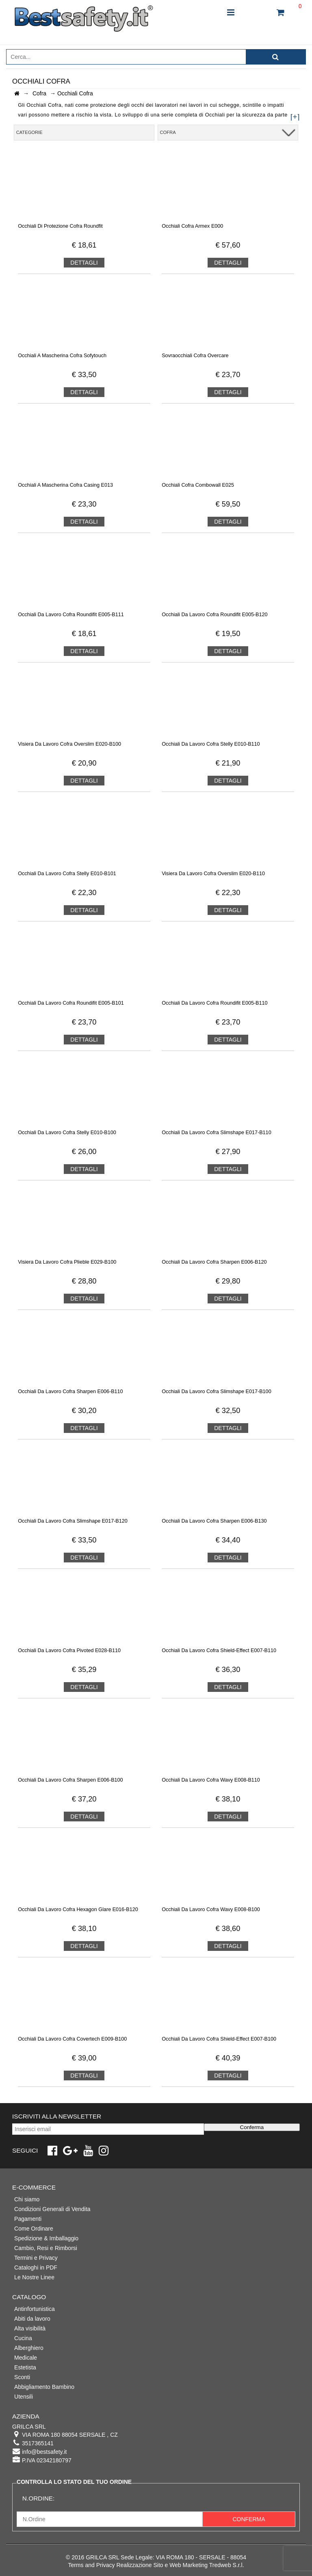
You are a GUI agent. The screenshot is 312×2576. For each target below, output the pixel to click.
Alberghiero (28, 2348)
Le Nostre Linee (34, 2277)
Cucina (23, 2338)
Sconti (22, 2377)
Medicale (25, 2357)
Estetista (25, 2367)
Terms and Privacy (91, 2565)
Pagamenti (27, 2219)
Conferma (252, 2127)
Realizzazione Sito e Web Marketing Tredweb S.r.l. (180, 2565)
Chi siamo (26, 2199)
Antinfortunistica (34, 2309)
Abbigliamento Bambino (44, 2387)
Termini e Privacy (36, 2258)
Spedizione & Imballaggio (46, 2238)
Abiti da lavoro (32, 2318)
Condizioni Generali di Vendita (52, 2209)
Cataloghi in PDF (35, 2267)
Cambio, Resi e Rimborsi (45, 2248)
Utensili (23, 2396)
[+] (295, 116)
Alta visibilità (30, 2328)
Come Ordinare (33, 2228)
